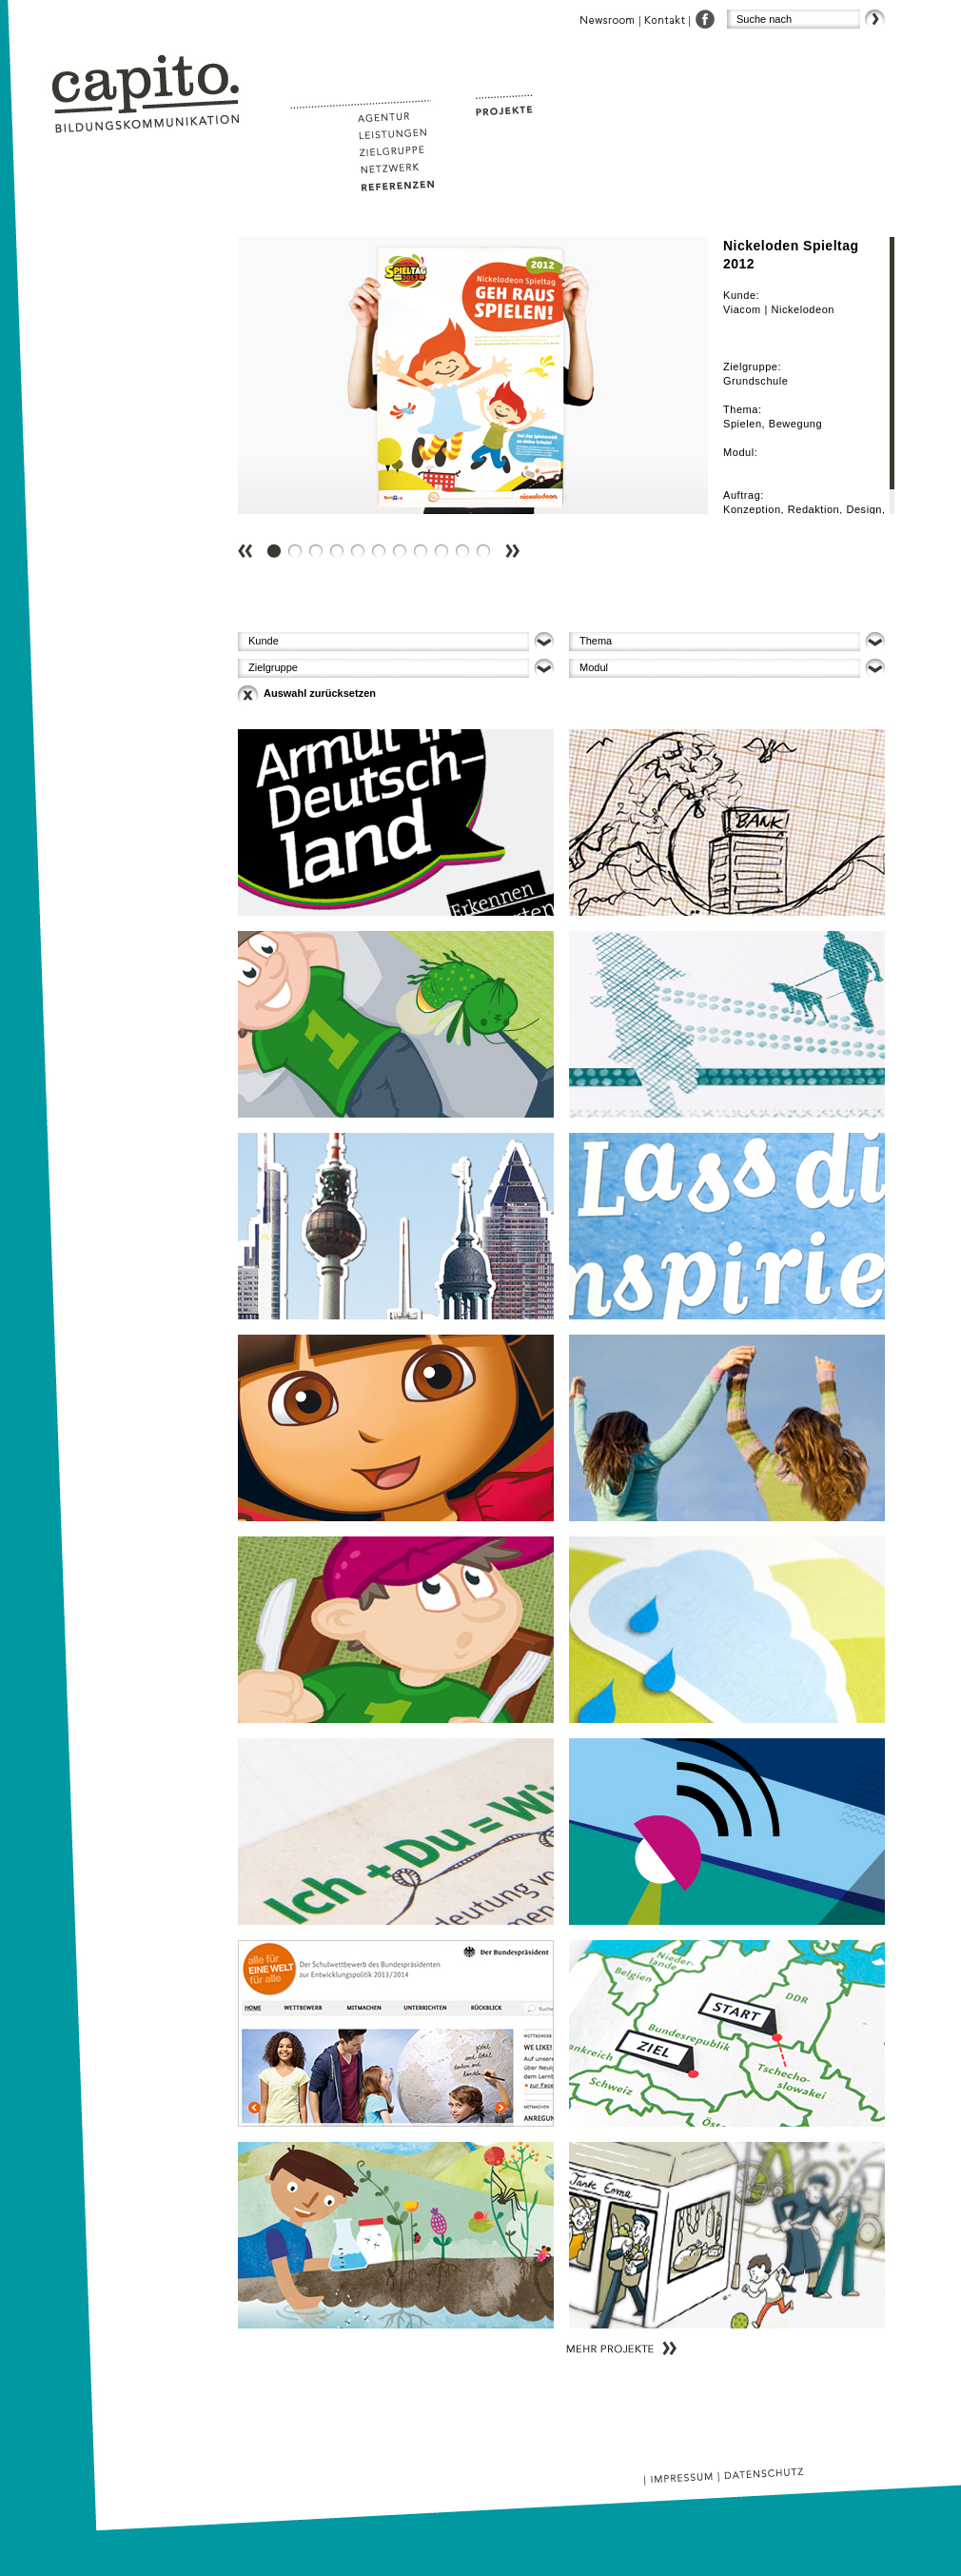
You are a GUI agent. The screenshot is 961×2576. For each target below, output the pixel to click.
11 (487, 536)
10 (466, 536)
